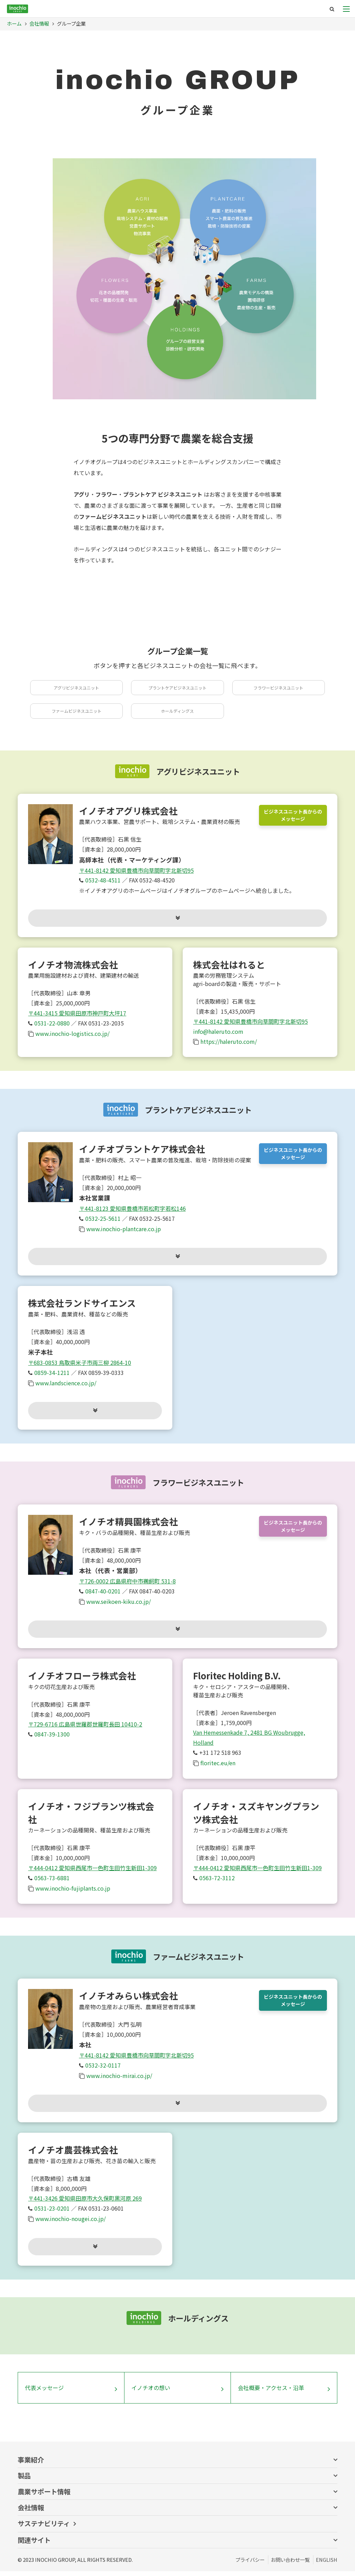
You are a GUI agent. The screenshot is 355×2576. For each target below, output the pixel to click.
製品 (24, 2480)
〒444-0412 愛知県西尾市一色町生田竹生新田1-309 (92, 1872)
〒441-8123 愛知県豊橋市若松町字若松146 (132, 1213)
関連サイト (34, 2545)
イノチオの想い (150, 2392)
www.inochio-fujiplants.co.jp (72, 1893)
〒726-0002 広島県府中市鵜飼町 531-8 (127, 1586)
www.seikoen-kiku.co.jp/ (118, 1606)
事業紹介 (31, 2464)
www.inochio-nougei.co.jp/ (70, 2223)
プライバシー (250, 2564)
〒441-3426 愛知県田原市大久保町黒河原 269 (85, 2203)
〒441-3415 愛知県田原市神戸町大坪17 (77, 1018)
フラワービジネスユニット (278, 689)
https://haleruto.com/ (228, 1046)
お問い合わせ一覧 (290, 2564)
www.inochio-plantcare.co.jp (123, 1233)
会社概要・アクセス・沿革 (271, 2392)
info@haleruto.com (218, 1036)
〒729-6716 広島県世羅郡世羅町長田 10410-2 (85, 1729)
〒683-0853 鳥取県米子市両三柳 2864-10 (79, 1367)
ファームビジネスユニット (76, 715)
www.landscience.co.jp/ (65, 1388)
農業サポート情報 (44, 2497)
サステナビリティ (44, 2528)
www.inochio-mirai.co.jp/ (119, 2080)
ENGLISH (326, 2564)
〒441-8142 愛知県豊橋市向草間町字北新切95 (136, 875)
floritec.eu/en (217, 1768)
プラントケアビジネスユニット (177, 689)
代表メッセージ (44, 2392)
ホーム (14, 23)
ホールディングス (177, 715)
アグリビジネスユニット (76, 689)
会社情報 (39, 23)
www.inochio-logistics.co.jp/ (72, 1038)
